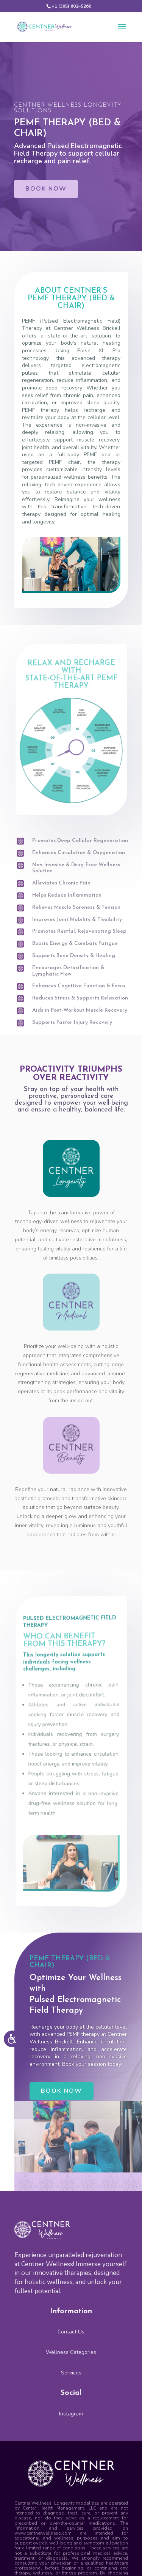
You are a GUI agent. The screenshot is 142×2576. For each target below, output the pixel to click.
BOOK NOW (46, 188)
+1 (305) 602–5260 (71, 6)
